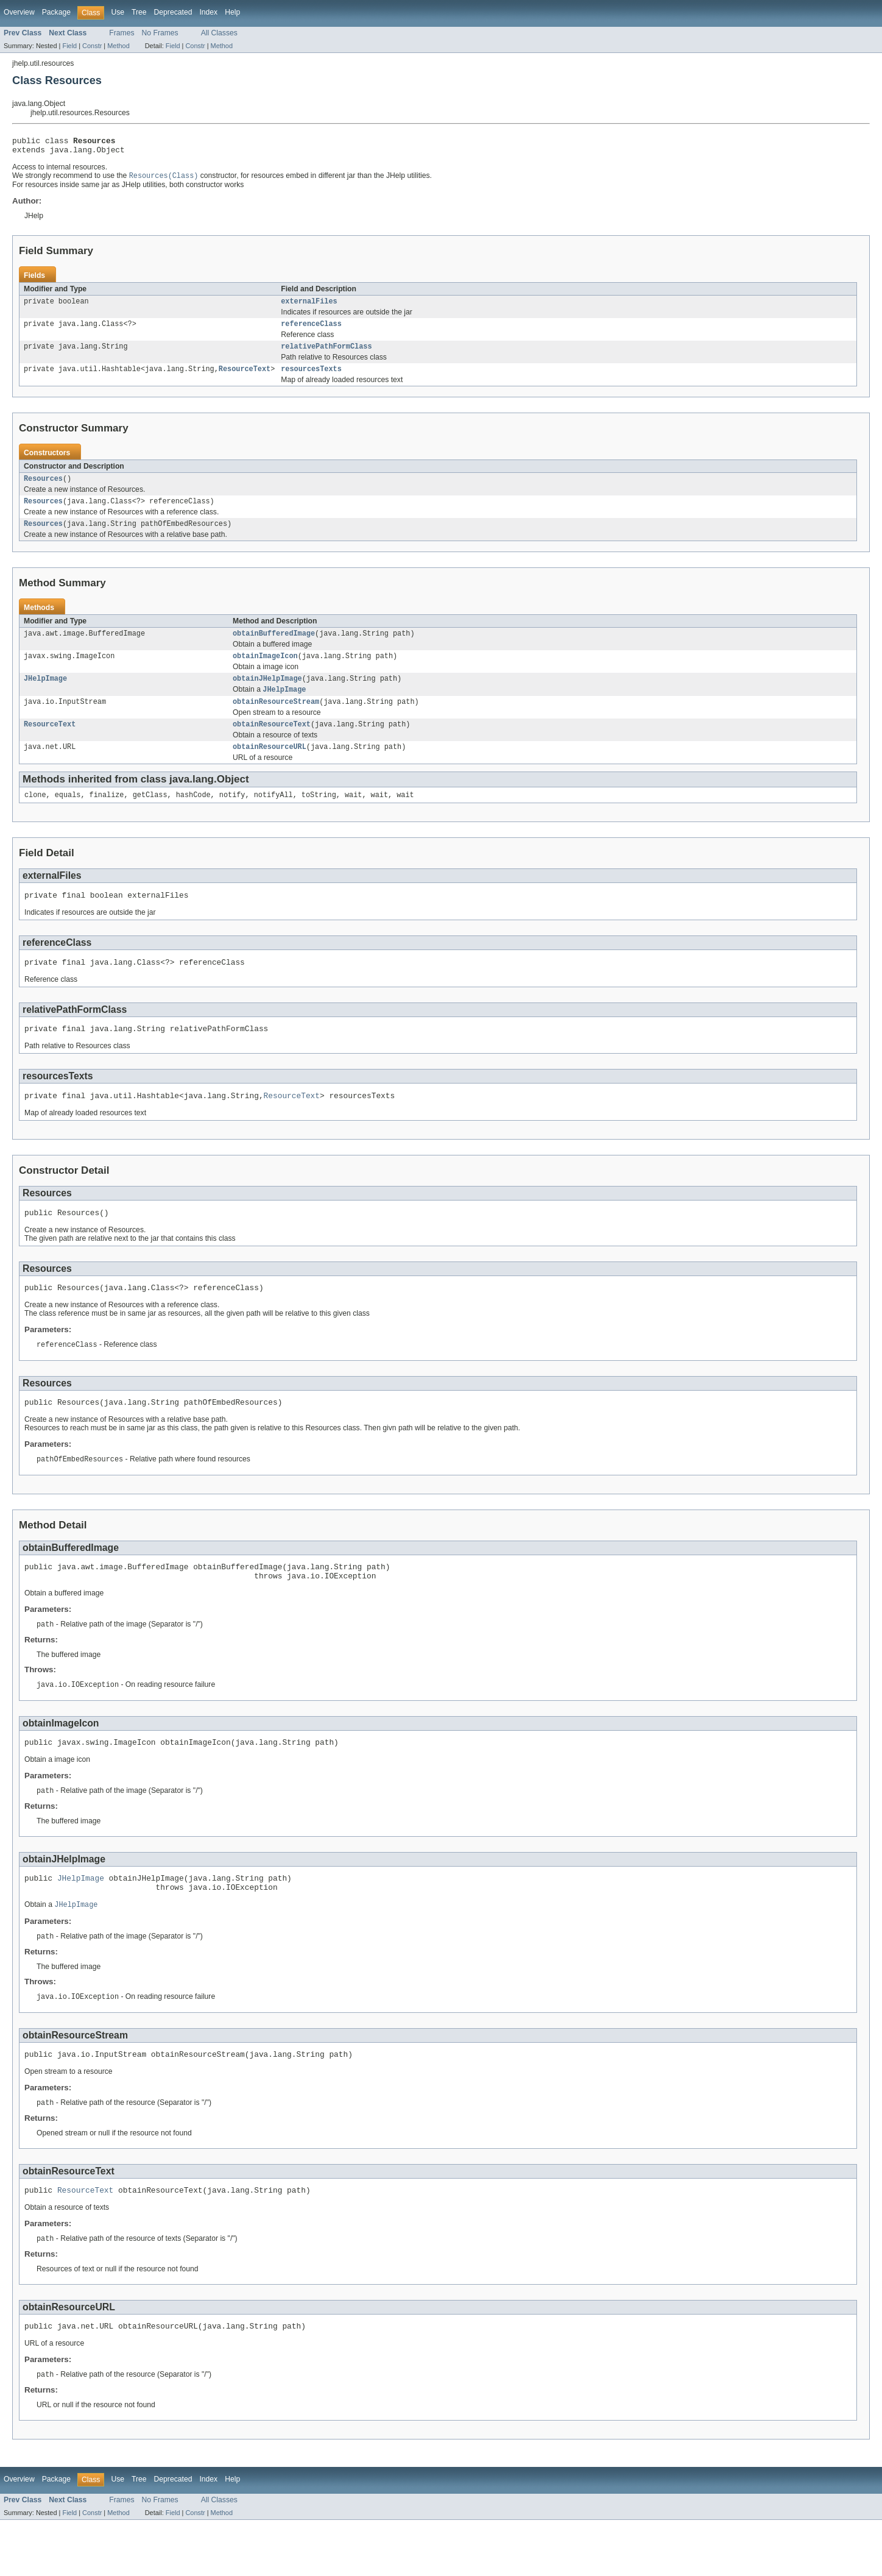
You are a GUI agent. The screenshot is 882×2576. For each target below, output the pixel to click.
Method (118, 45)
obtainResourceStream (276, 720)
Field (69, 45)
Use (117, 12)
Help (232, 12)
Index (208, 12)
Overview (19, 12)
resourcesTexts (311, 378)
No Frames (160, 33)
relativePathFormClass (326, 354)
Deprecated (173, 12)
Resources (43, 489)
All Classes (219, 33)
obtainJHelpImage (267, 695)
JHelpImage (45, 695)
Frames (121, 33)
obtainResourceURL (269, 767)
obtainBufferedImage (274, 647)
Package (56, 12)
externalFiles (309, 306)
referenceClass (311, 330)
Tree (139, 12)
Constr (92, 45)
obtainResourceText (272, 743)
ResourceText (244, 378)
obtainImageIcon (265, 671)
